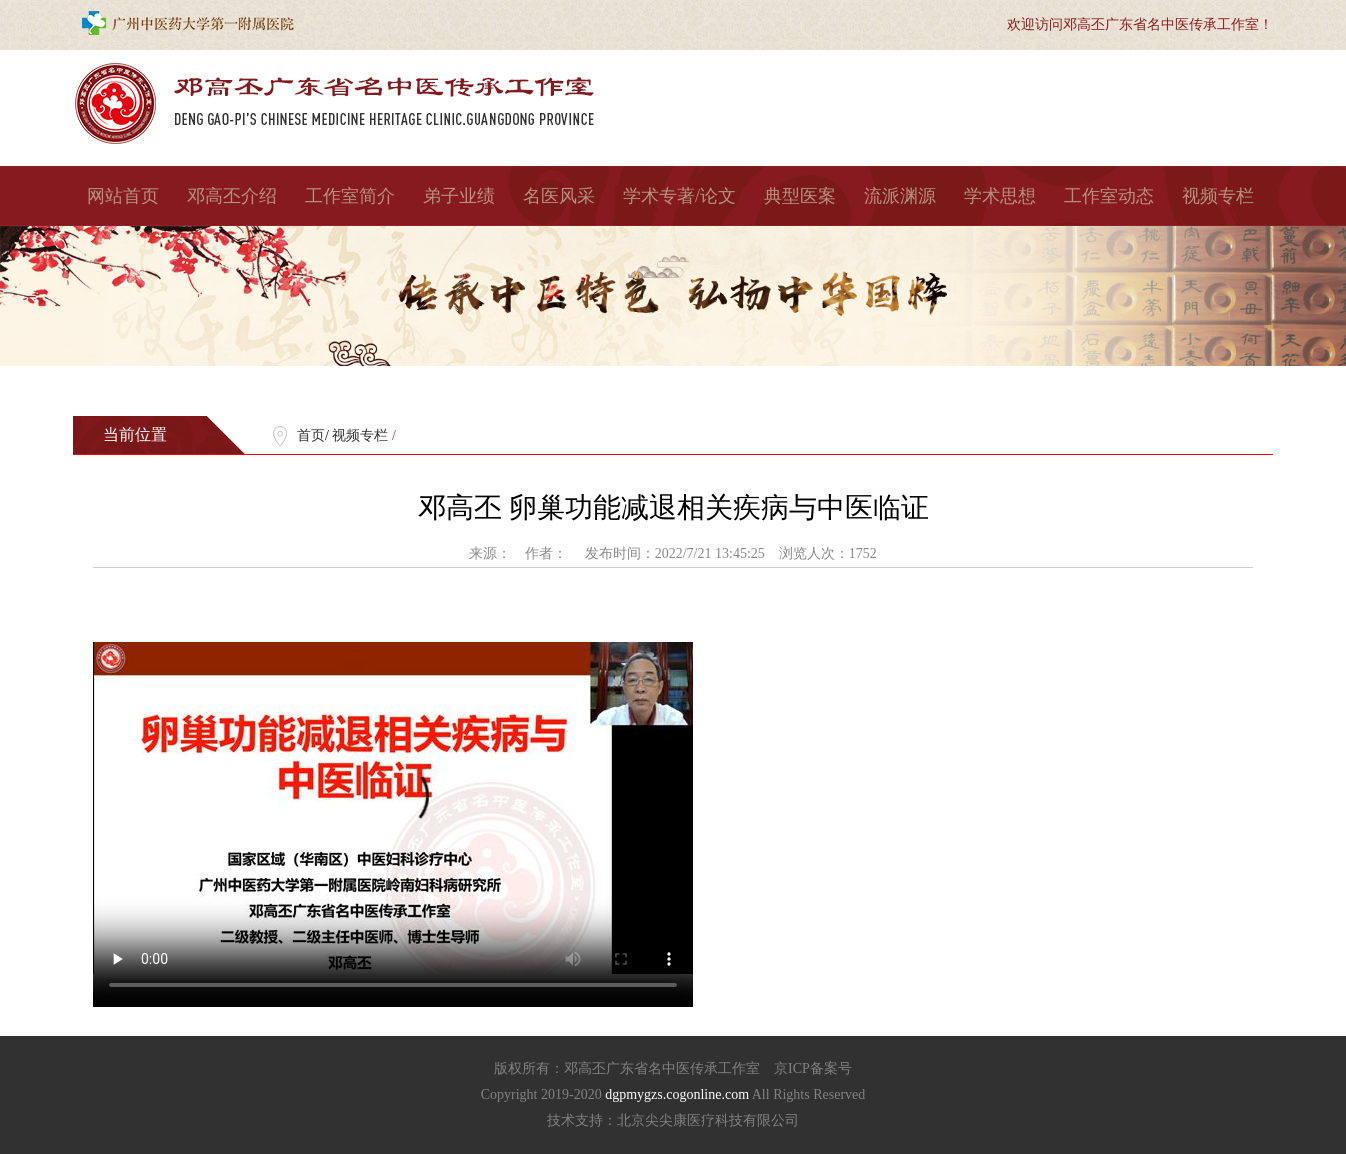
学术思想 (1000, 196)
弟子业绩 (459, 196)
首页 (311, 435)
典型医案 (800, 196)
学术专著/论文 (679, 196)
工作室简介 (350, 196)
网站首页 (123, 196)
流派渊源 (900, 196)
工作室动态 (1109, 196)
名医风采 (559, 196)
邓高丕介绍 (232, 196)
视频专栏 (1218, 196)
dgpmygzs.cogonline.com (678, 1094)
